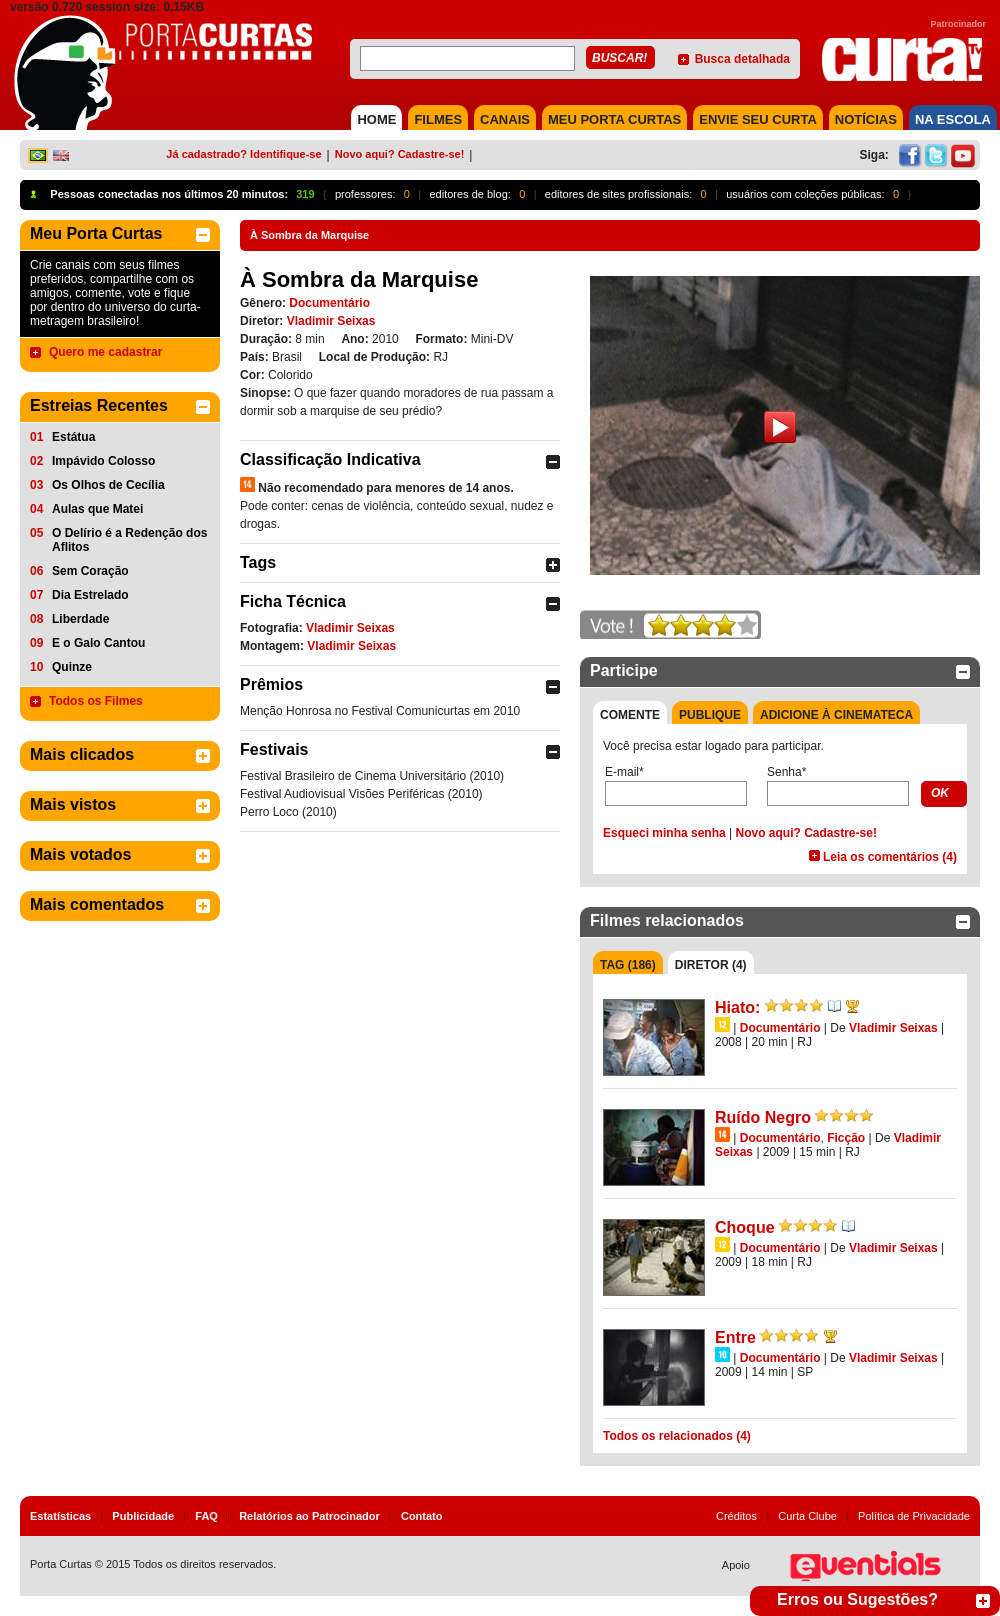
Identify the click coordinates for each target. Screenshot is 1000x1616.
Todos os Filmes (96, 701)
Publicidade (143, 1516)
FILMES (438, 119)
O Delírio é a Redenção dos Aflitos (129, 540)
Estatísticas (60, 1516)
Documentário (329, 303)
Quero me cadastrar (105, 352)
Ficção (846, 1138)
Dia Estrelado (90, 595)
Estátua (73, 437)
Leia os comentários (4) (890, 857)
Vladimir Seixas (331, 321)
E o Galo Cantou (98, 643)
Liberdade (80, 619)
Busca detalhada (742, 59)
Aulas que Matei (97, 509)
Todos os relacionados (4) (677, 1436)
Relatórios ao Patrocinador (309, 1516)
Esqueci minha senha (664, 833)
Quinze (72, 667)
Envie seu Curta (758, 119)
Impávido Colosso (103, 461)
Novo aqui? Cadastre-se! (400, 154)
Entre (735, 1337)
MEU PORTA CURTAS (614, 119)
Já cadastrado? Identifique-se (243, 154)
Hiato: (737, 1007)
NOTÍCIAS (866, 119)
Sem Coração (90, 571)
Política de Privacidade (914, 1516)
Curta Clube (807, 1516)
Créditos (736, 1516)
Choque (745, 1227)
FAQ (206, 1516)
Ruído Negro (763, 1117)
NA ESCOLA (953, 119)
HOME (376, 119)
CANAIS (505, 119)
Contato (422, 1516)
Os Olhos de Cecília (108, 485)
